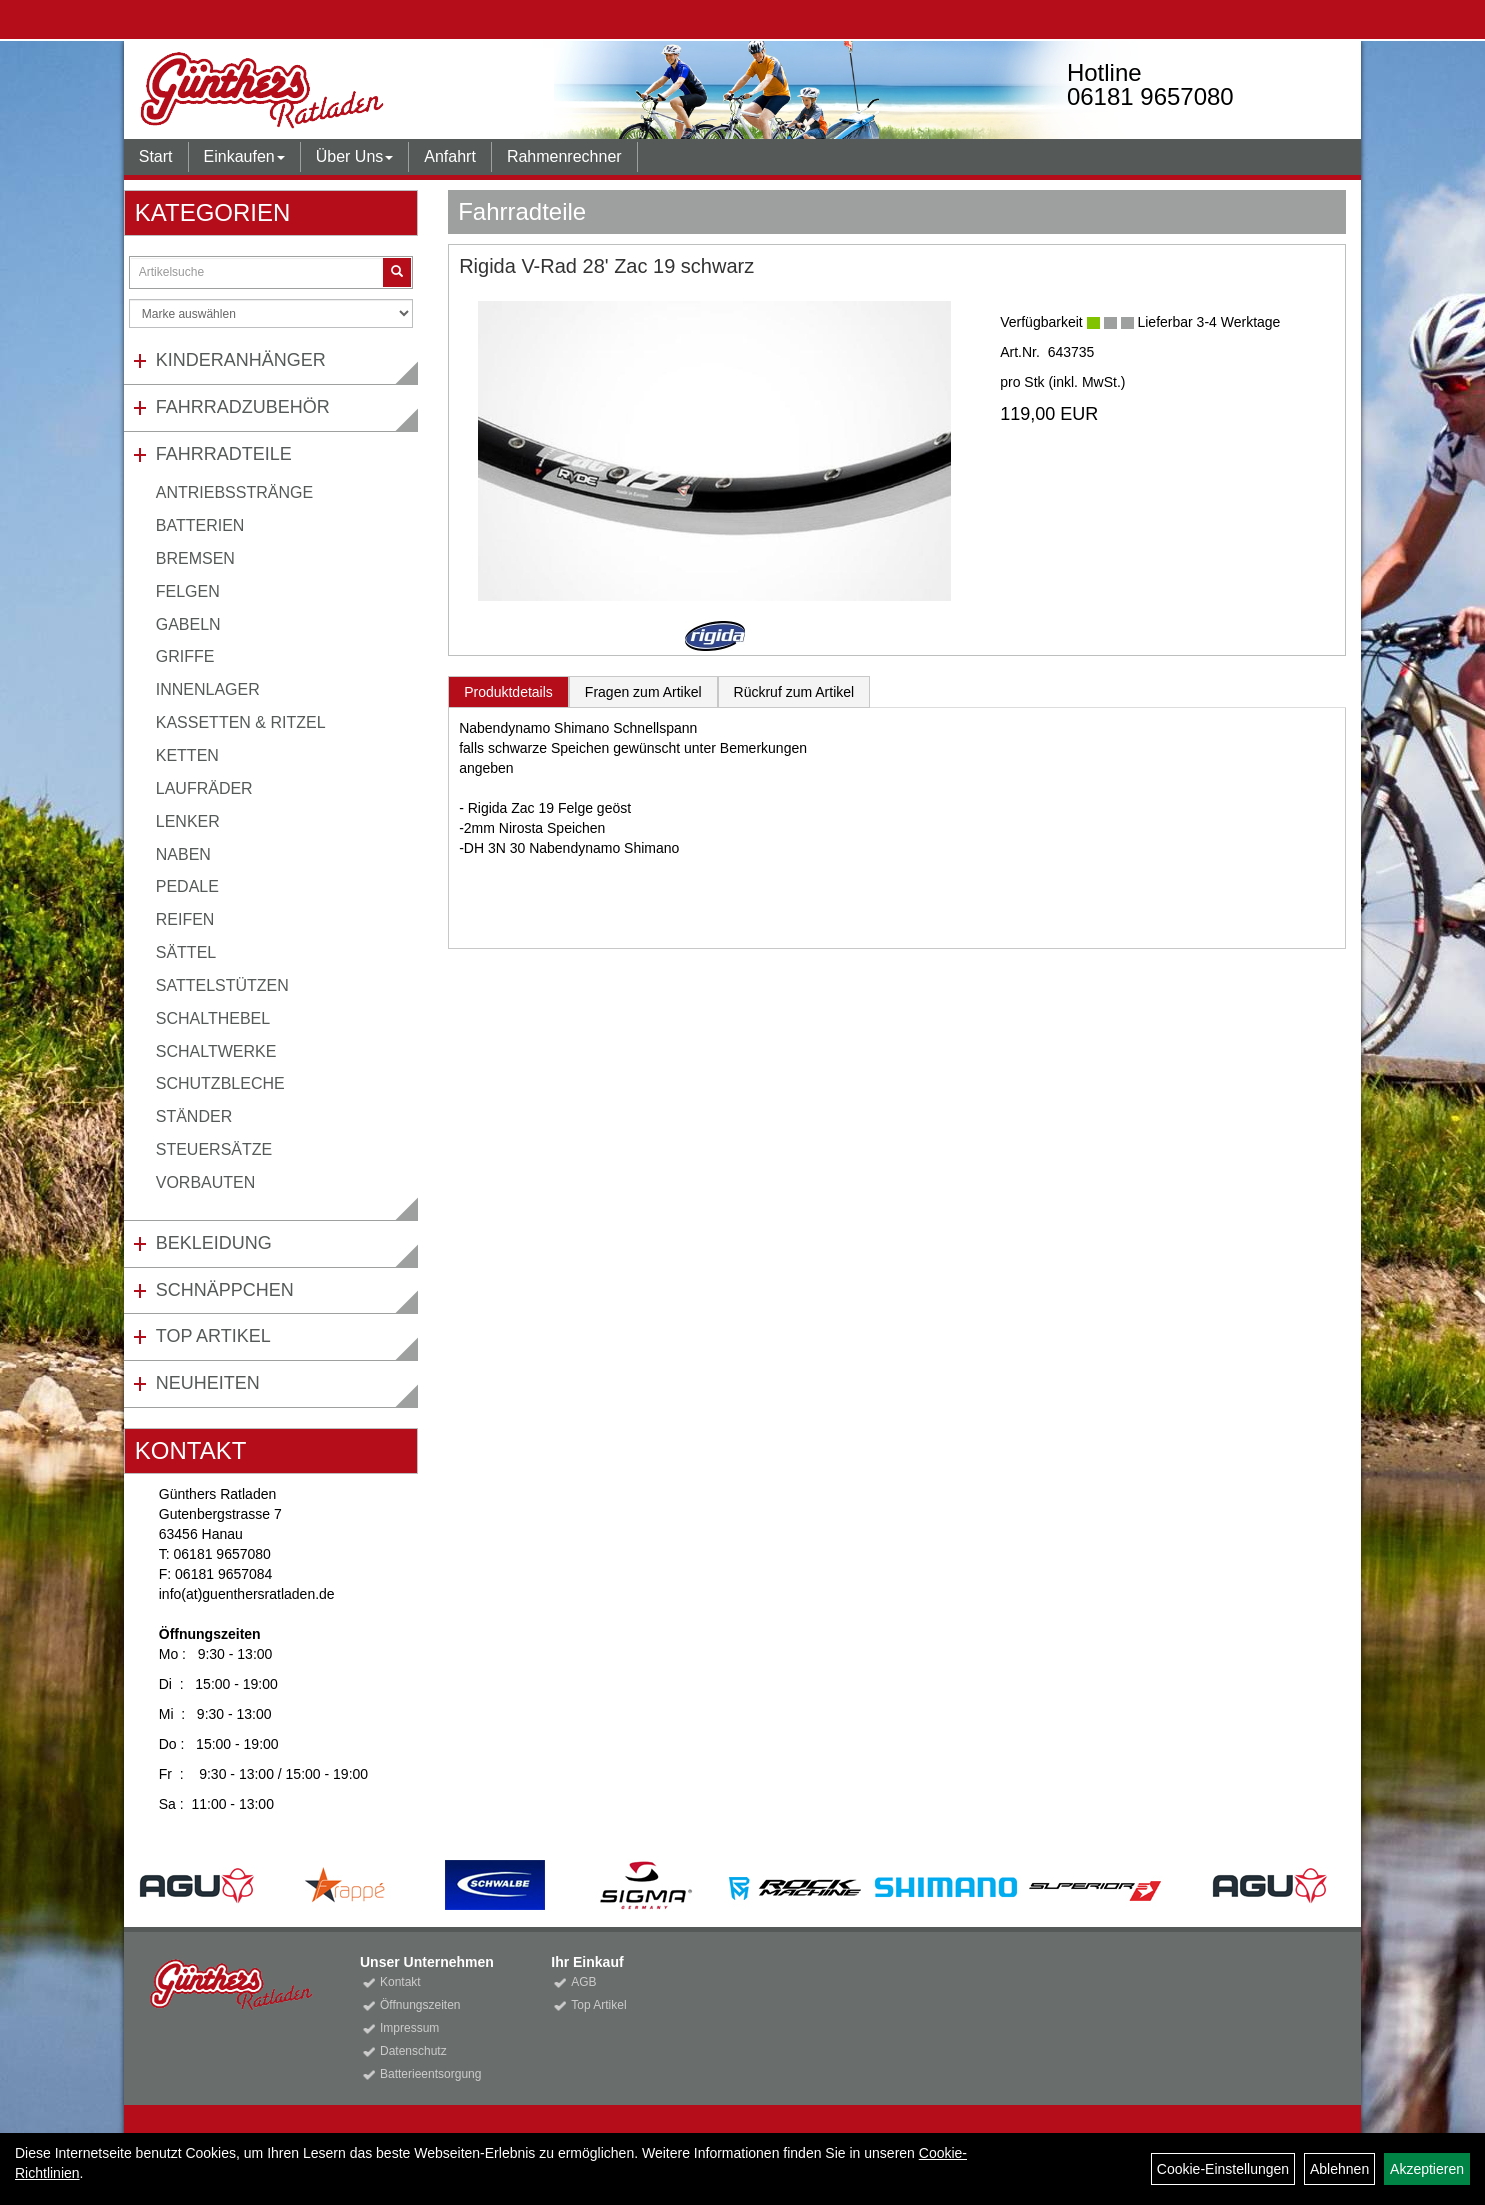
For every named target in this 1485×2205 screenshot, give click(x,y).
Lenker (188, 821)
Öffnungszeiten (420, 2005)
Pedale (187, 886)
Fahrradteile (224, 454)
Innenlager (208, 689)
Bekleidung (214, 1243)
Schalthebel (213, 1018)
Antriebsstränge (234, 492)
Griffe (185, 656)
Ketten (187, 755)
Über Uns (355, 156)
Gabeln (188, 624)
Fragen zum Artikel (643, 692)
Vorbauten (206, 1182)
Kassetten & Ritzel (241, 722)
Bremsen (195, 558)
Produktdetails (508, 692)
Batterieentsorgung (430, 2074)
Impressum (409, 2028)
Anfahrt (450, 156)
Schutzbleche (220, 1083)
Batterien (200, 525)
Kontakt (400, 1982)
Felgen (188, 591)
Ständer (194, 1116)
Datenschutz (413, 2051)
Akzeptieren (1427, 2169)
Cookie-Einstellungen (1223, 2169)
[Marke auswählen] (271, 313)
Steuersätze (214, 1149)
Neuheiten (208, 1383)
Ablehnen (1339, 2169)
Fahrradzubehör (243, 407)
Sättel (186, 952)
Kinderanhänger (241, 360)
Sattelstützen (222, 985)
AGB (583, 1982)
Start (156, 156)
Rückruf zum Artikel (794, 692)
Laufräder (204, 788)
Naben (183, 854)
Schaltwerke (216, 1051)
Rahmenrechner (564, 156)
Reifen (185, 919)
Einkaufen (244, 156)
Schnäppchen (225, 1290)
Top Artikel (213, 1336)
